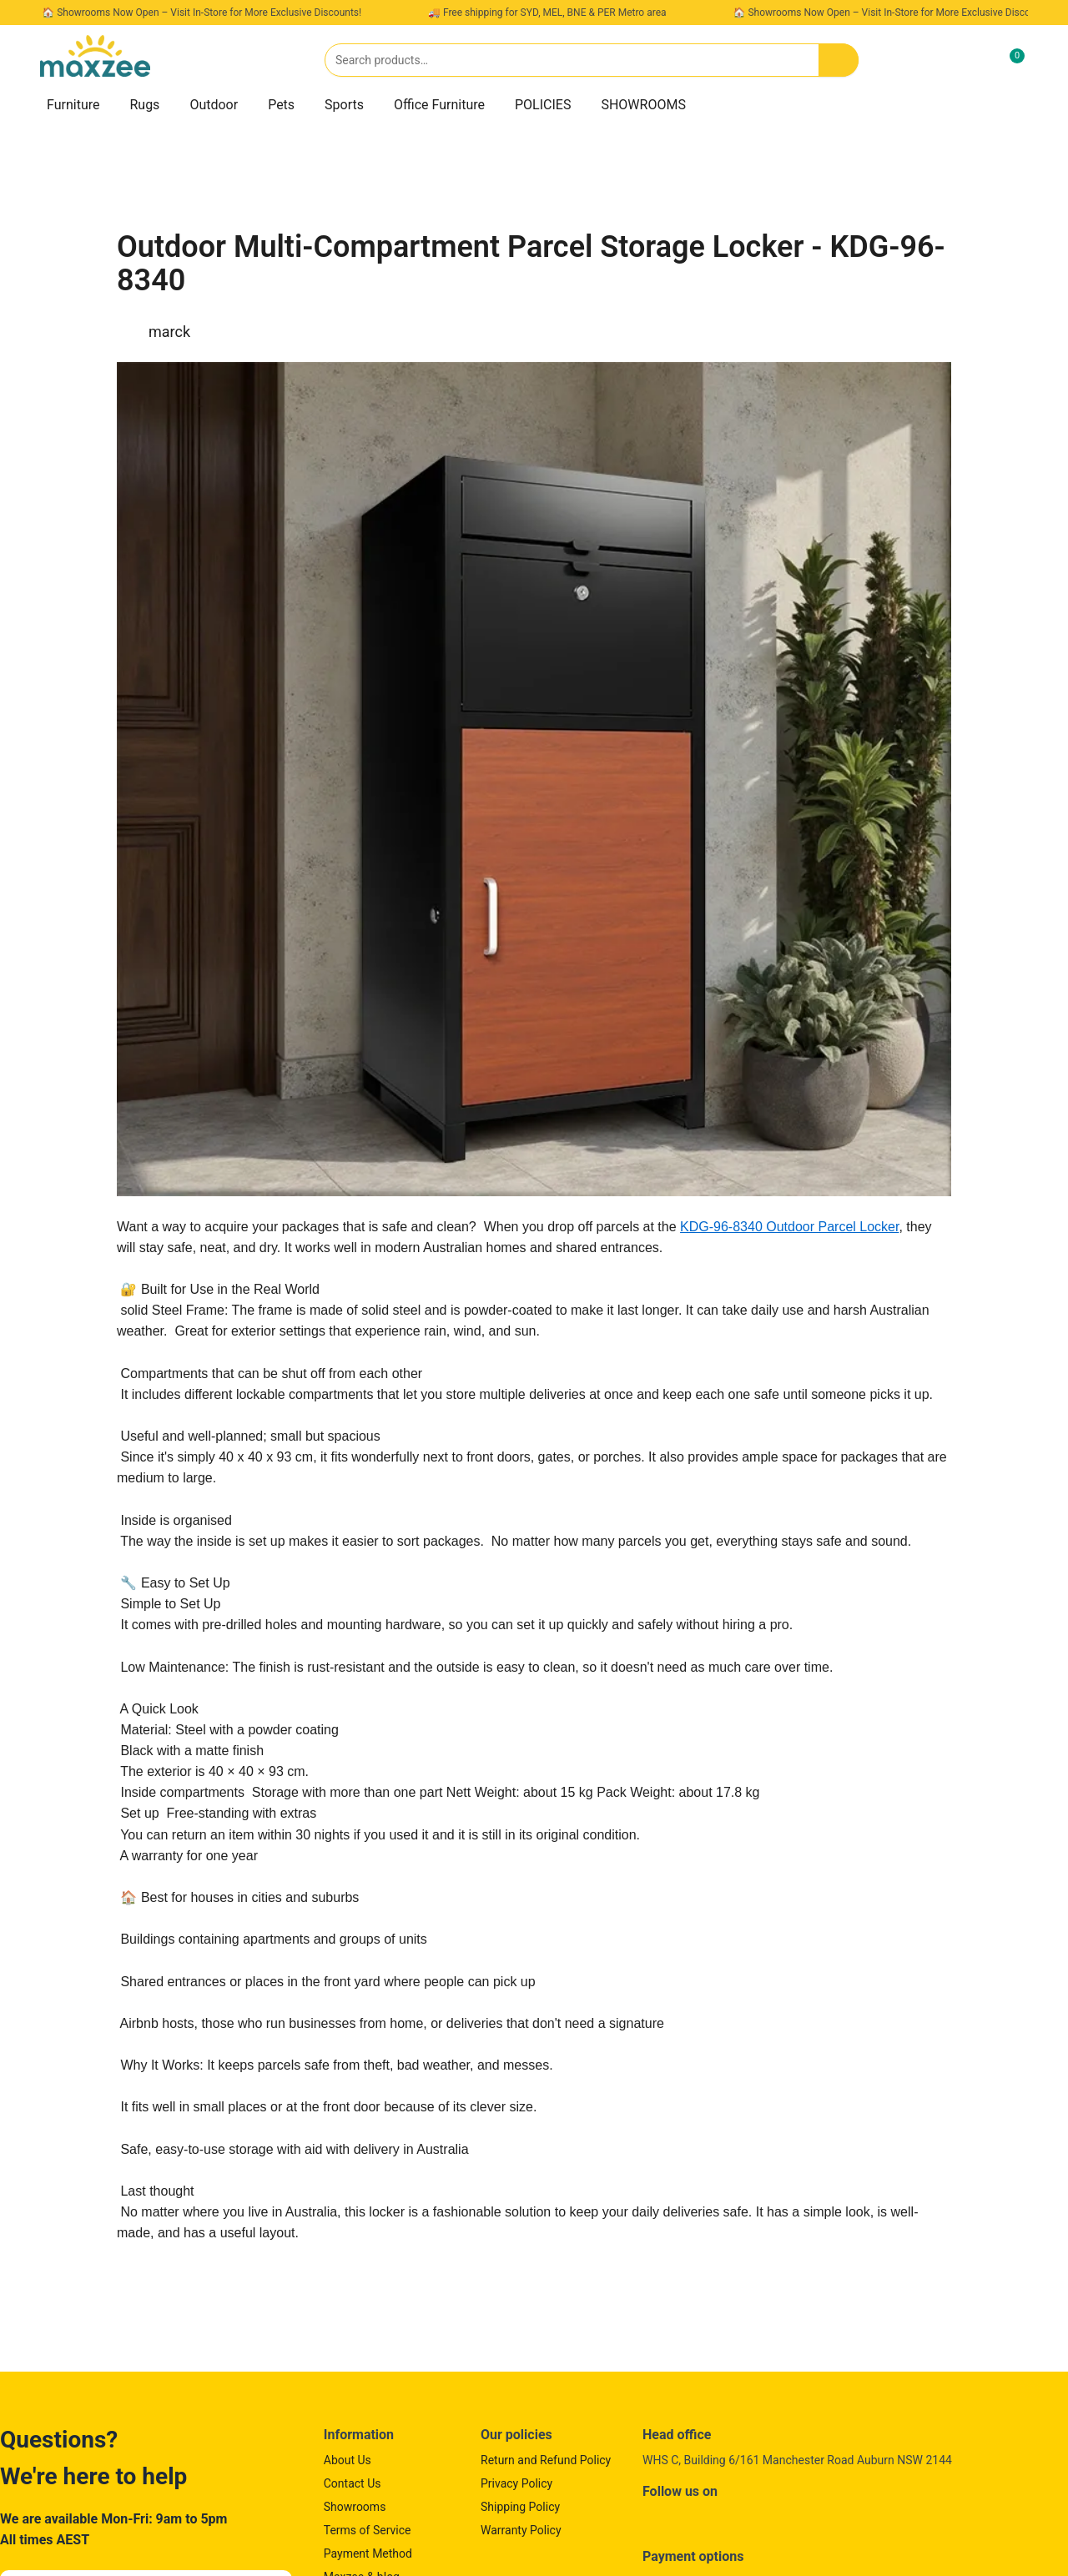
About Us (347, 2460)
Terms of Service (367, 2530)
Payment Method (368, 2553)
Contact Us (352, 2483)
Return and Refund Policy (546, 2460)
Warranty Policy (521, 2530)
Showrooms (355, 2506)
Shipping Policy (520, 2506)
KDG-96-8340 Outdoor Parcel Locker (789, 1227)
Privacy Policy (516, 2483)
